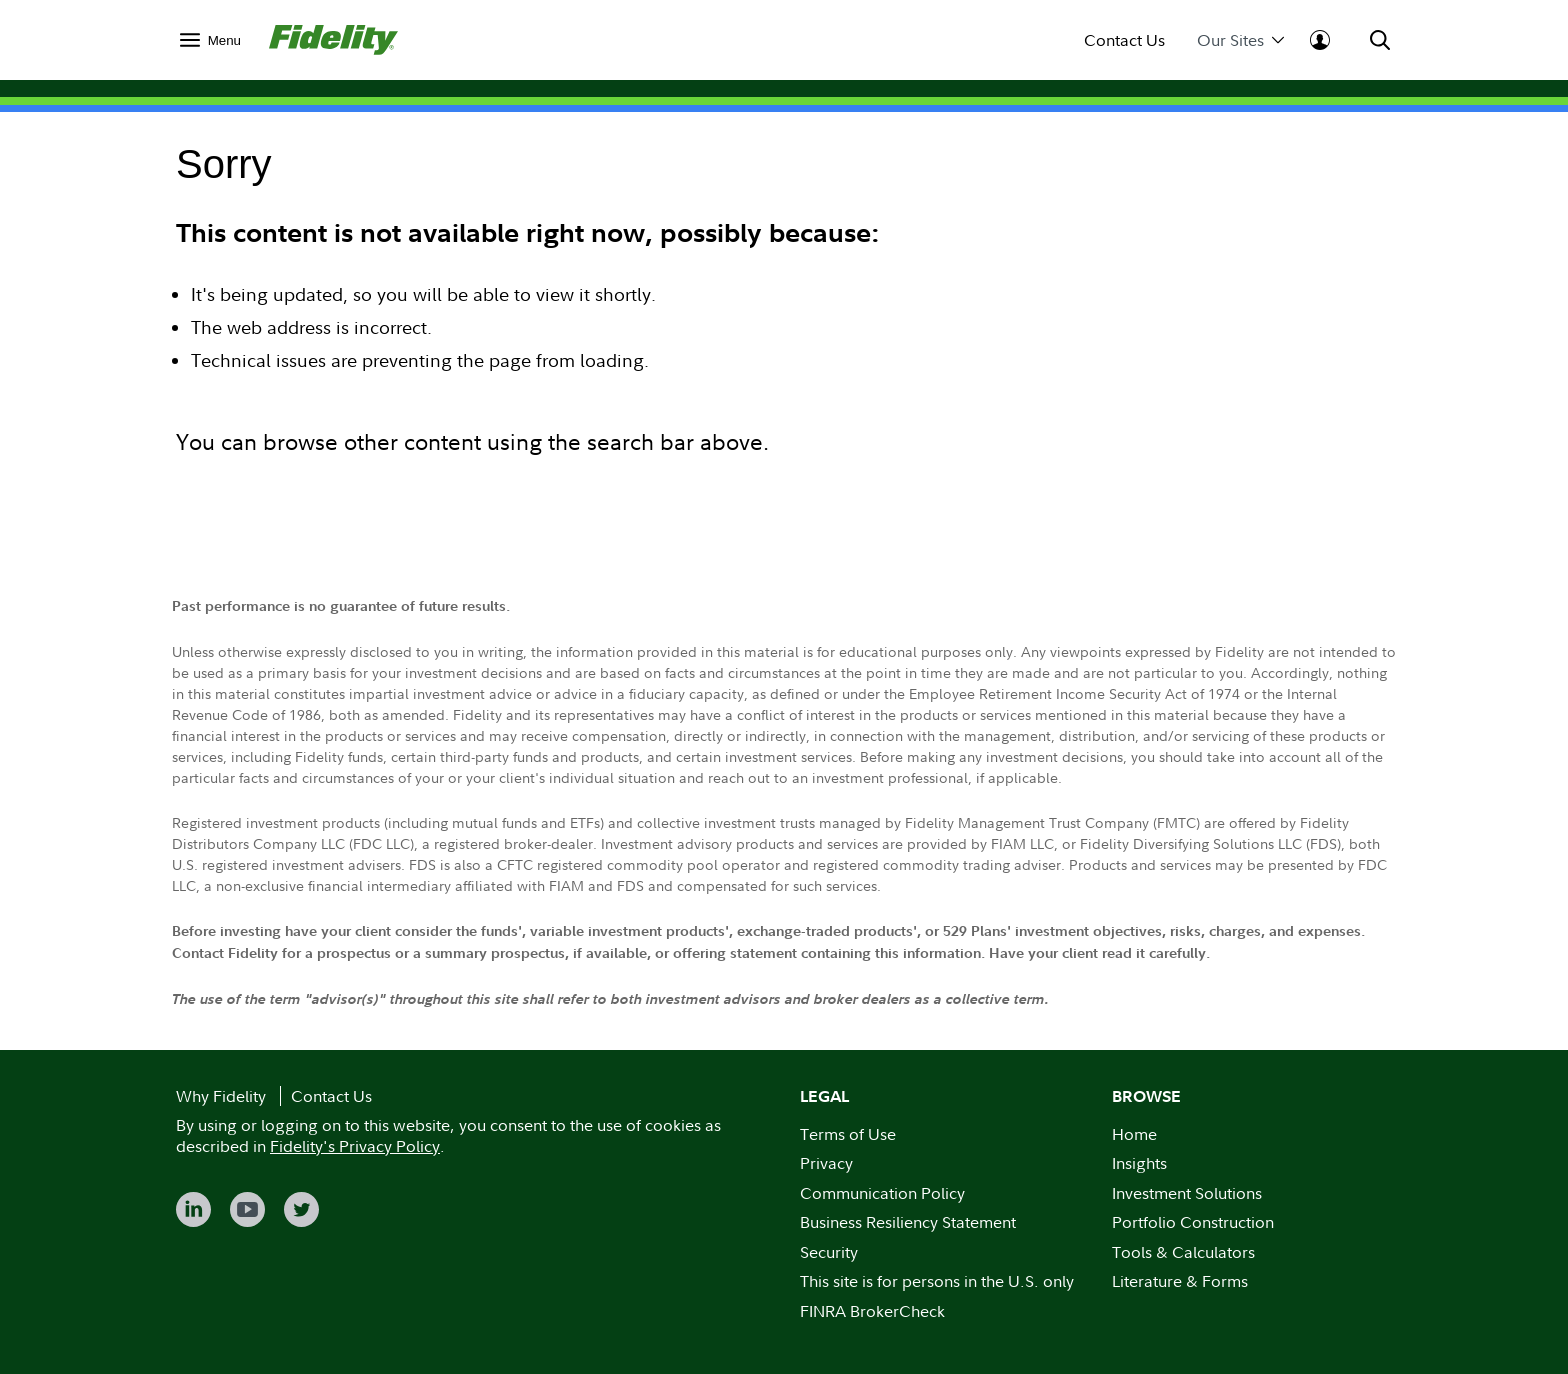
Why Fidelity (221, 1096)
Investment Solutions (1187, 1193)
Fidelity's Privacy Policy (355, 1146)
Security (829, 1252)
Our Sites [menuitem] (1240, 40)
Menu (224, 40)
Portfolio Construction (1193, 1222)
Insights (1139, 1163)
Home (1134, 1134)
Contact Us (1124, 40)
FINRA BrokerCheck (872, 1311)
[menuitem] (210, 39)
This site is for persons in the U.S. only (937, 1281)
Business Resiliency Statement (908, 1222)
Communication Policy (882, 1193)
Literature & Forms (1180, 1281)
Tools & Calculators (1183, 1252)
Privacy (826, 1163)
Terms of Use (848, 1134)
